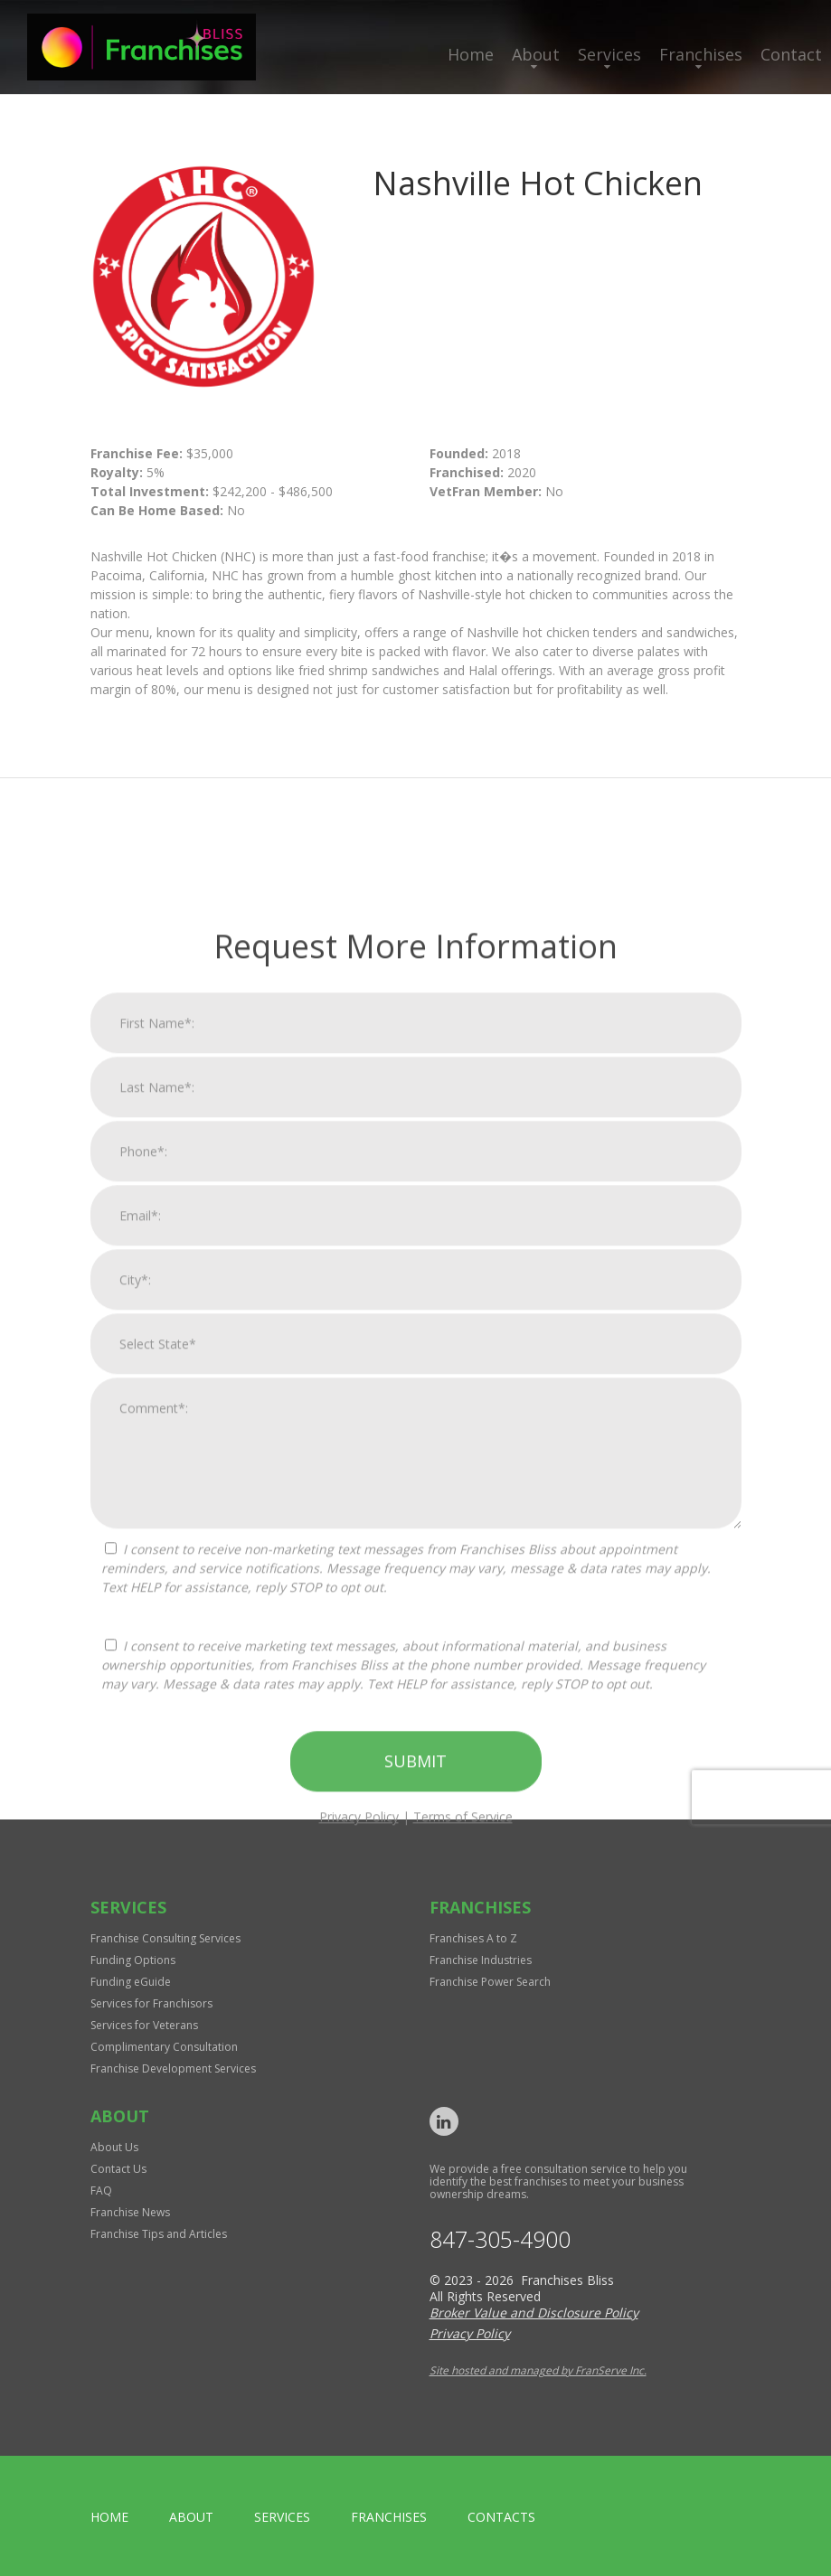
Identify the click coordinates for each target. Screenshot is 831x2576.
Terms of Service (463, 2440)
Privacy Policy (359, 2440)
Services (609, 54)
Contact (791, 54)
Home (471, 54)
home (109, 2516)
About (536, 54)
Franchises (700, 54)
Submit (415, 2385)
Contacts (501, 2516)
